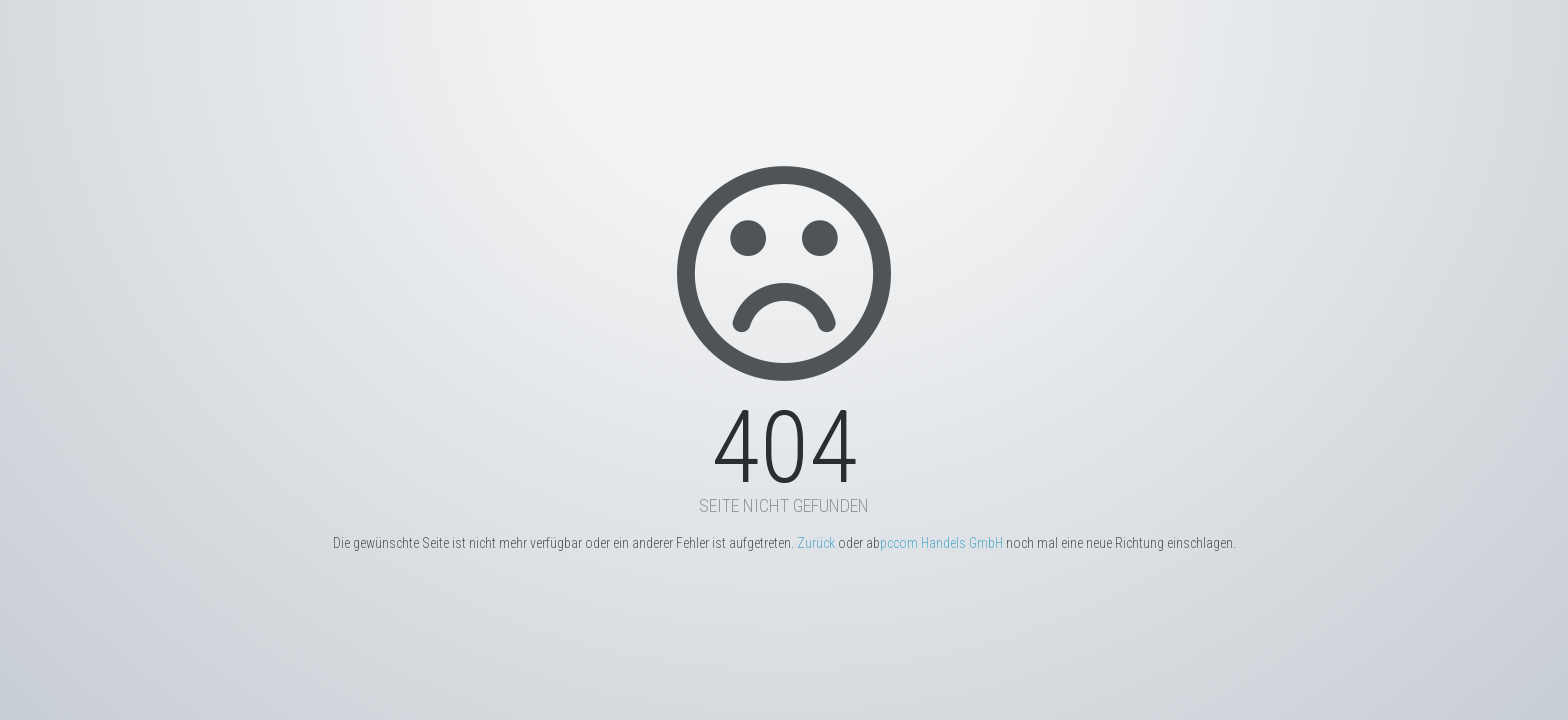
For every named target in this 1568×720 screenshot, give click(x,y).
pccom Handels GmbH (941, 543)
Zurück (816, 543)
